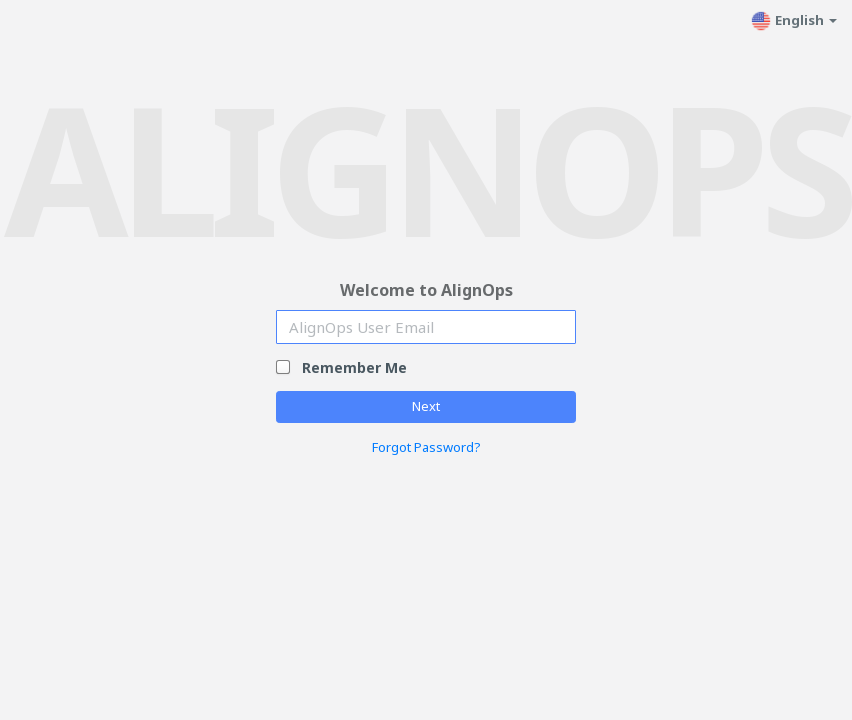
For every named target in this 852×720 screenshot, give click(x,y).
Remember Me (354, 367)
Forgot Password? (426, 447)
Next (426, 406)
